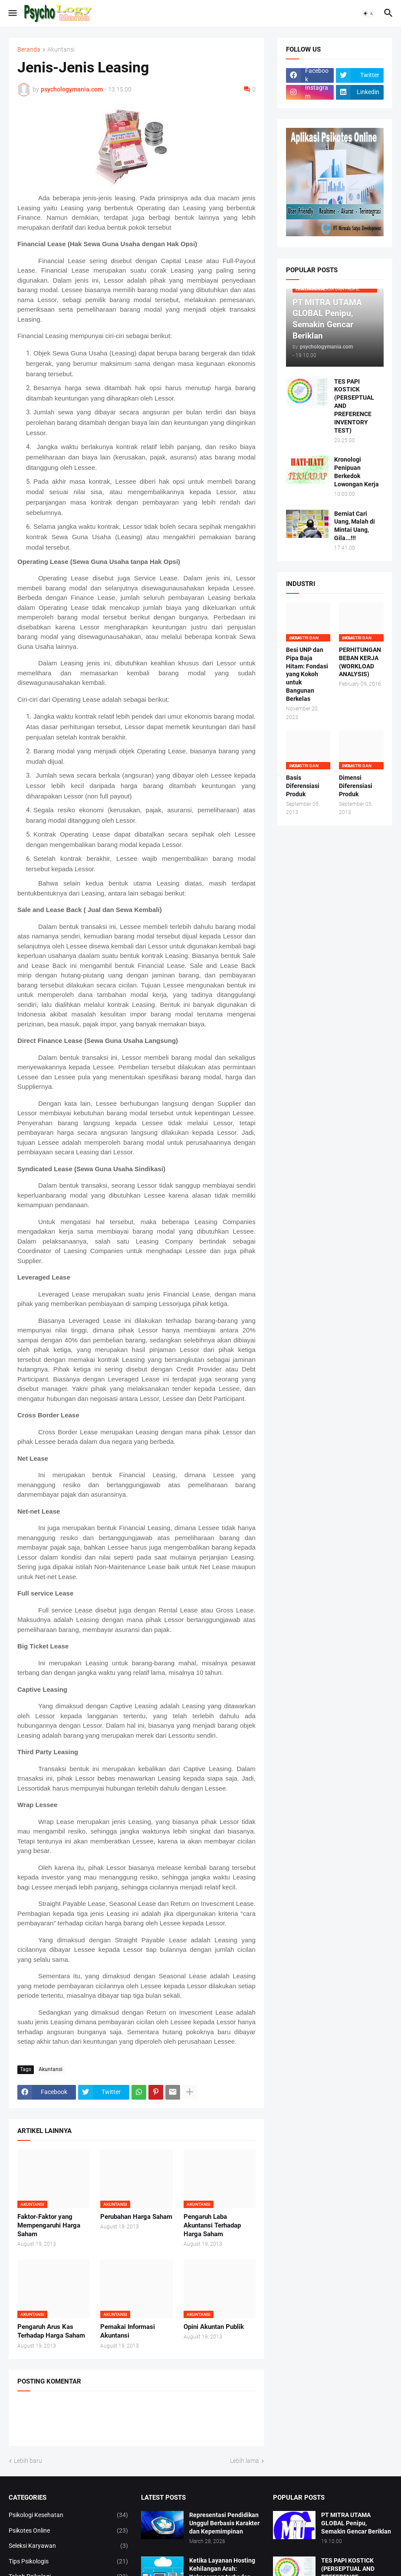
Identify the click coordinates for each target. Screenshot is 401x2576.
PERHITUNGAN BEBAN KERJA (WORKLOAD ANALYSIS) (360, 662)
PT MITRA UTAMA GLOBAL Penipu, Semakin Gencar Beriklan (356, 2523)
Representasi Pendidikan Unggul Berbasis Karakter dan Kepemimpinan (224, 2523)
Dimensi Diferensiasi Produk (355, 786)
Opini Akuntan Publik (214, 2327)
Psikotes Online (68, 2531)
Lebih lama (244, 2460)
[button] (12, 13)
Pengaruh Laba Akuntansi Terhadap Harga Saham (212, 2225)
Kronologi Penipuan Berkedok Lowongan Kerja (356, 472)
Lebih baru (28, 2460)
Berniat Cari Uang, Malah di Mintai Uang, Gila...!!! (354, 526)
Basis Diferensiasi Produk (302, 786)
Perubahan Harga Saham (136, 2217)
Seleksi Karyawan (68, 2546)
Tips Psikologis (68, 2561)
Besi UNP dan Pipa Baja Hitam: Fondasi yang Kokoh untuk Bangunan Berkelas (307, 674)
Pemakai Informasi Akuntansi (127, 2331)
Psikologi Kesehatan (68, 2515)
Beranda (28, 49)
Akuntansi (61, 49)
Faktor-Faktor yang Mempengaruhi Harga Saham (48, 2225)
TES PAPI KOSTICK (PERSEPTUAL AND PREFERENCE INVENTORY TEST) (354, 406)
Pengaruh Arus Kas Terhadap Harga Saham (51, 2331)
